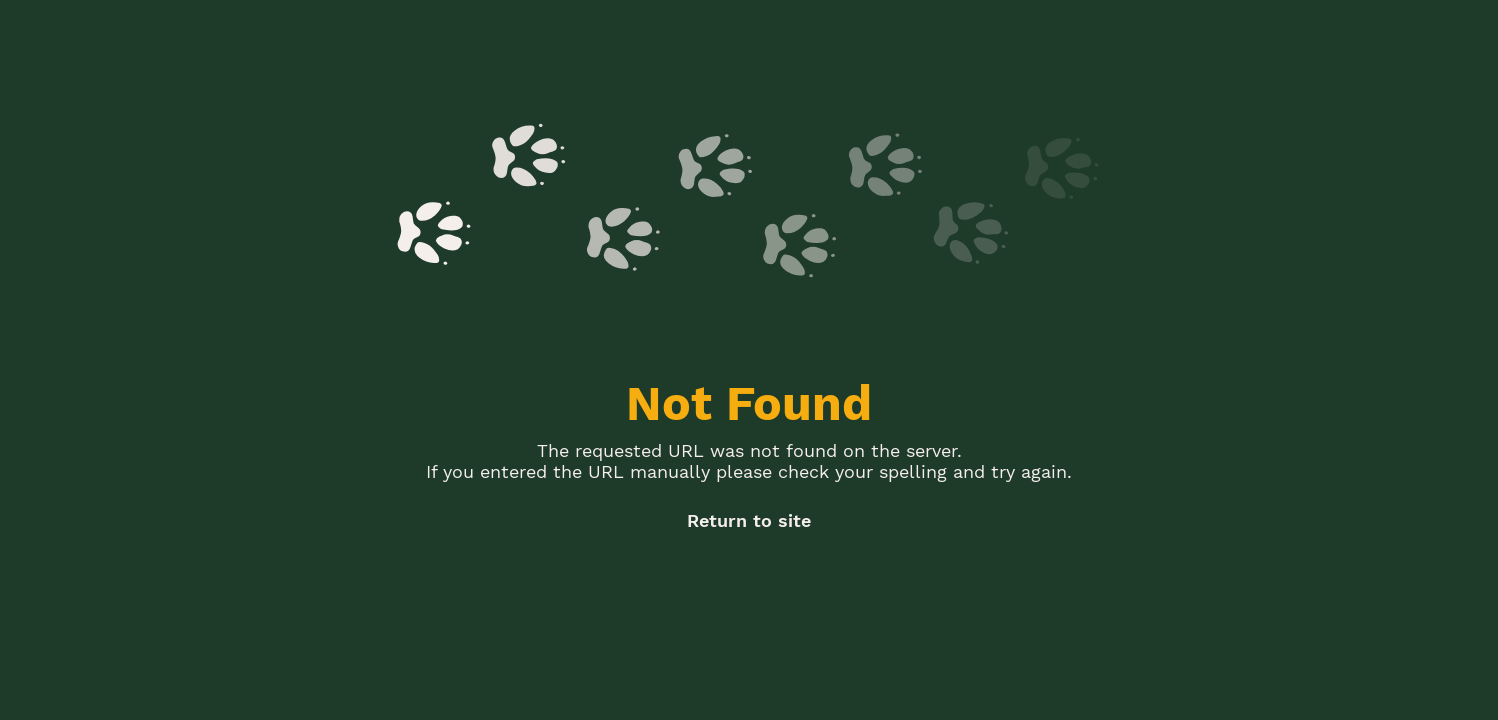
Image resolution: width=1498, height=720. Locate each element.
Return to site (749, 520)
